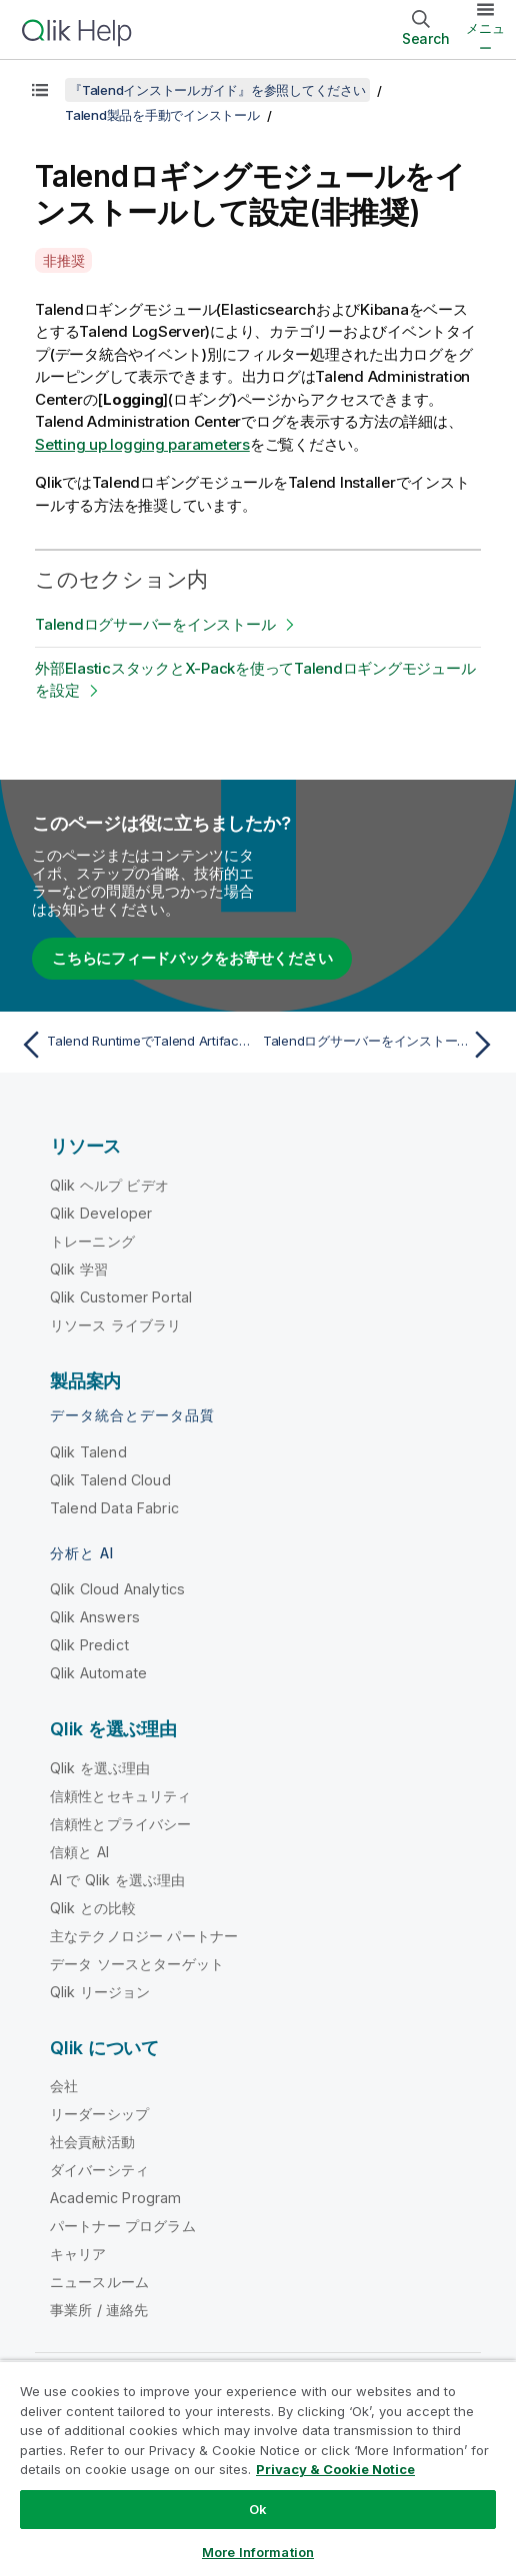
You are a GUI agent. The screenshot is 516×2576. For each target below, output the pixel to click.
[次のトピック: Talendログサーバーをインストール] (382, 1045)
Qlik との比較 (93, 1907)
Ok (258, 2509)
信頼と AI (79, 1851)
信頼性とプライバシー (121, 1823)
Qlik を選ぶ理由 (100, 1767)
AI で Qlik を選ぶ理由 (117, 1879)
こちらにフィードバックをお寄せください (192, 958)
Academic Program (116, 2197)
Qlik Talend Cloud (110, 1479)
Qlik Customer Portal (121, 1296)
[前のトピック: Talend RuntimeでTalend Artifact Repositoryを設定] (134, 1045)
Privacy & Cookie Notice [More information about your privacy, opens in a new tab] (335, 2469)
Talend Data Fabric (114, 1507)
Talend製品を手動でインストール (162, 115)
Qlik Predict (89, 1644)
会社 (64, 2085)
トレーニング (92, 1241)
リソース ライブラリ (116, 1324)
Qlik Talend (88, 1451)
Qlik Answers (95, 1616)
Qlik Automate (98, 1672)
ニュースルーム (99, 2281)
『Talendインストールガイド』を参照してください (217, 90)
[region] (258, 2468)
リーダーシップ (99, 2113)
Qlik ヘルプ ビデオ (109, 1185)
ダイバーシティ (99, 2169)
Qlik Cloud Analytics (117, 1588)
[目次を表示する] (40, 90)
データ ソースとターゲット (137, 1963)
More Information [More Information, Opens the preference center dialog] (258, 2552)
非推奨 (63, 260)
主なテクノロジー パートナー (144, 1935)
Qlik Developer (101, 1213)
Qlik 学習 (79, 1269)
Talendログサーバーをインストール (155, 624)
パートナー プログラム (123, 2225)
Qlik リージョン (100, 1991)
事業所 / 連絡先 (99, 2309)
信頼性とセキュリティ (121, 1795)
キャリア (78, 2253)
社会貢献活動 (92, 2141)
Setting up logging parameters (142, 444)
